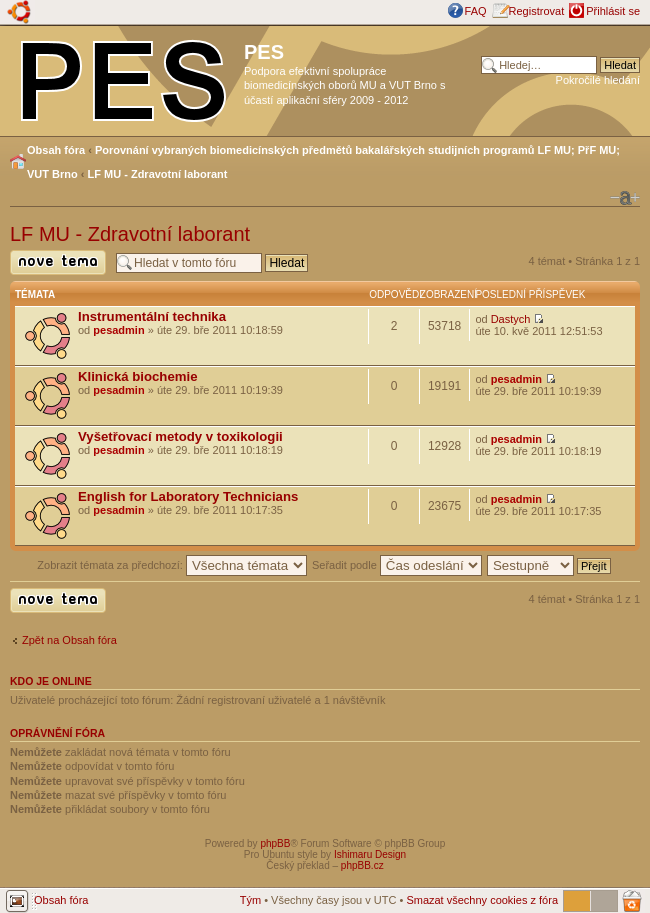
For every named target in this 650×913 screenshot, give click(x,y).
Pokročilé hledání (598, 80)
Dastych (511, 319)
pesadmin (118, 330)
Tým (250, 900)
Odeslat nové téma (58, 262)
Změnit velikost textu (625, 198)
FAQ (476, 11)
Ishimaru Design (370, 854)
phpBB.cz (362, 865)
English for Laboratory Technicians (188, 496)
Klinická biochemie (137, 376)
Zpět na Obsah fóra (69, 640)
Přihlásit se (613, 11)
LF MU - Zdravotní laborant (158, 174)
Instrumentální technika (152, 316)
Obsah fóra (56, 150)
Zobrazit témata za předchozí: (172, 565)
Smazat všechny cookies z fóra (482, 900)
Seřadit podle (397, 565)
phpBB (275, 843)
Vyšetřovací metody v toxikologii (180, 436)
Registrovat (537, 11)
